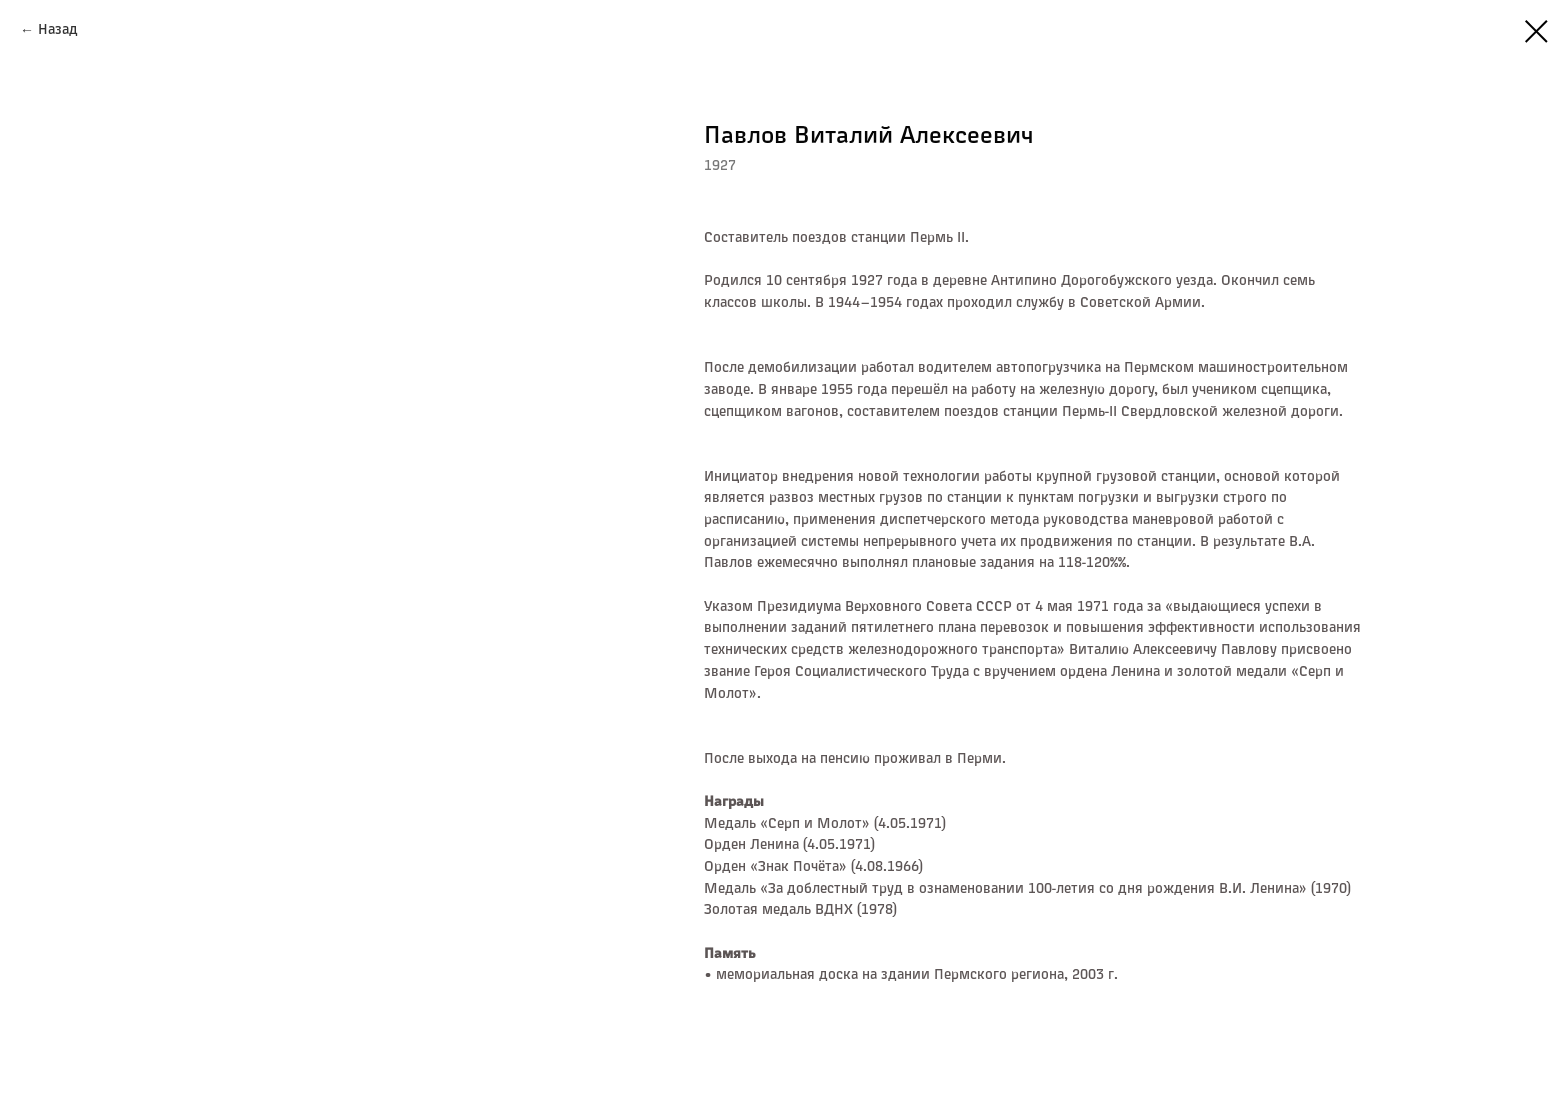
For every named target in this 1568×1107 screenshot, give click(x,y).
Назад (58, 30)
